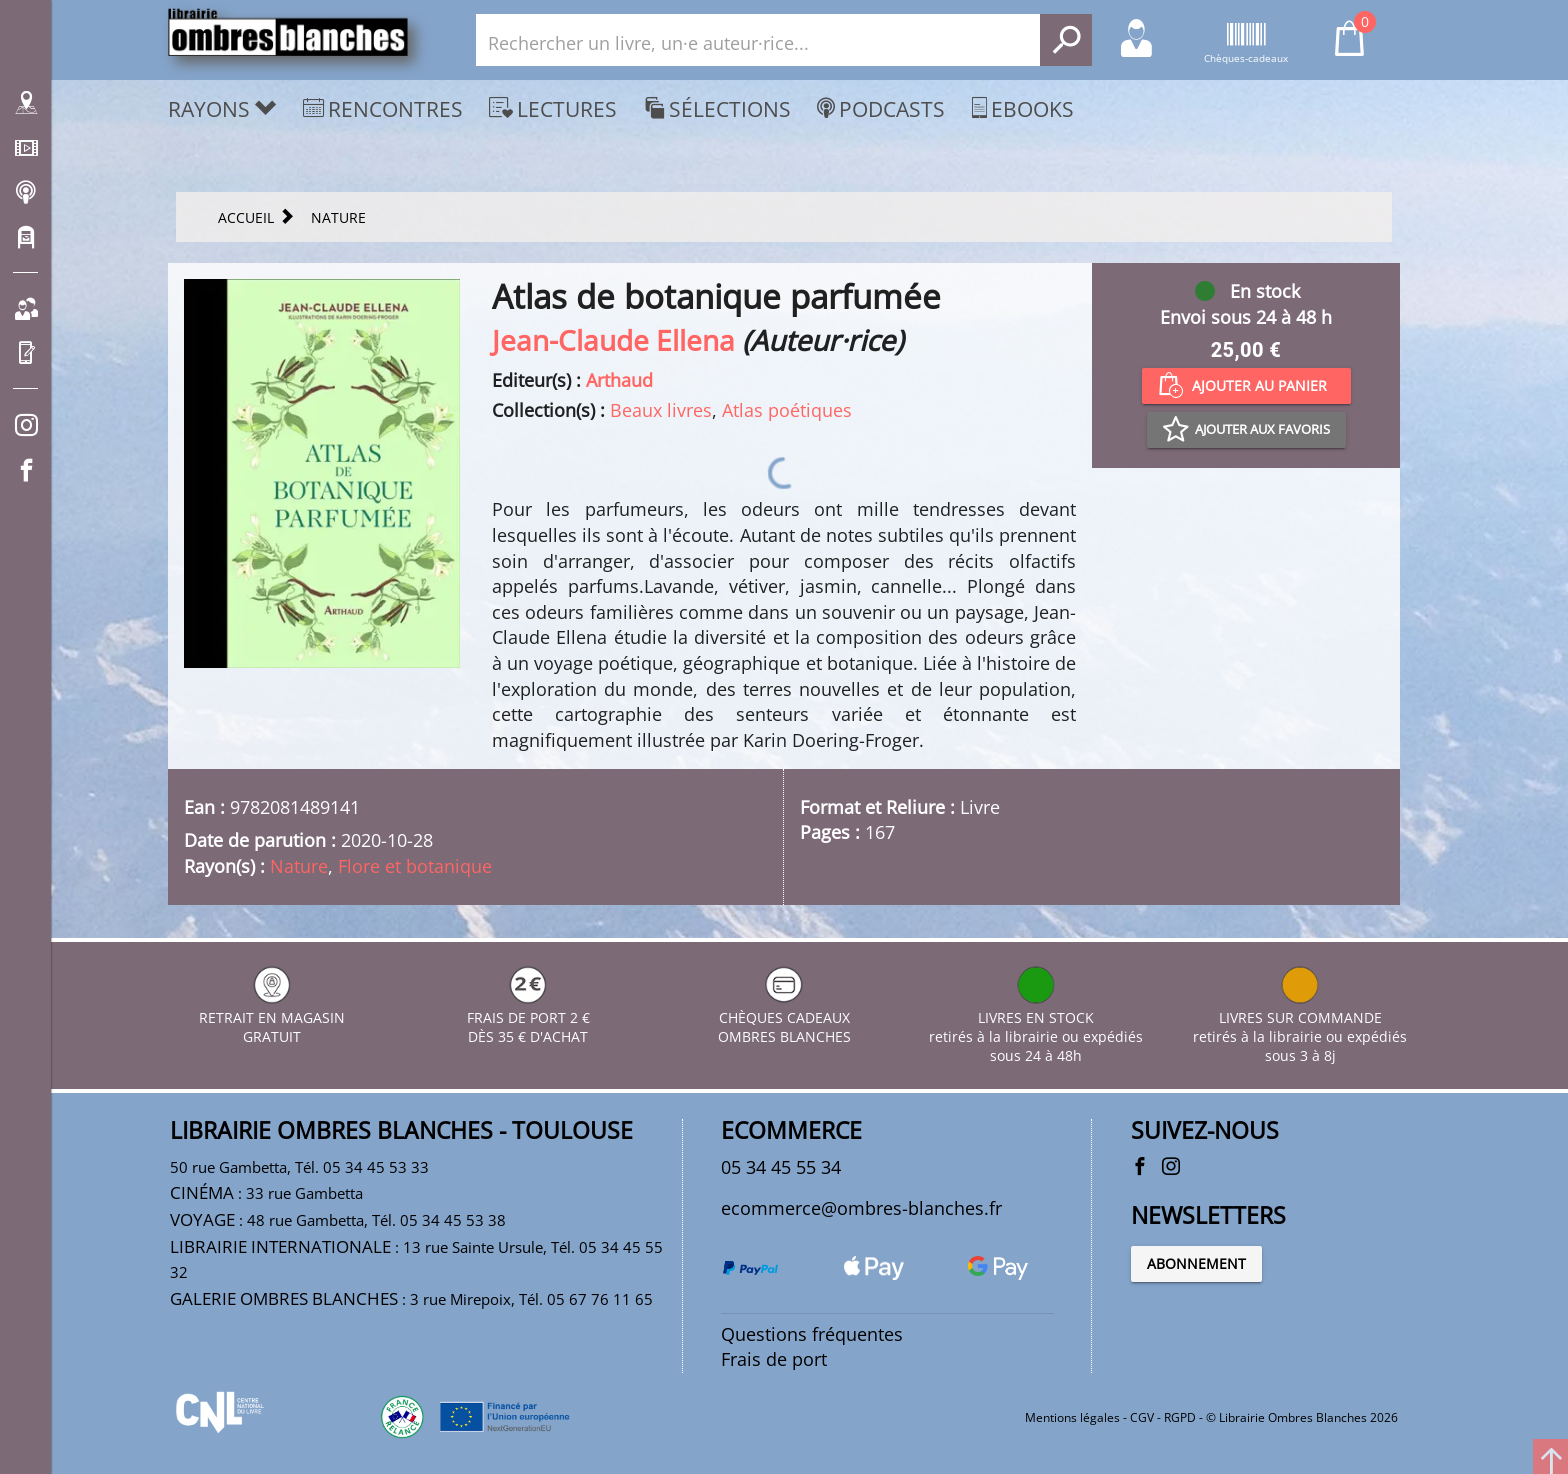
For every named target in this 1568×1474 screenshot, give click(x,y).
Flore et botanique (415, 866)
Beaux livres (661, 410)
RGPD (1180, 1417)
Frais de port (774, 1359)
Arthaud (619, 380)
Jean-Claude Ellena (613, 340)
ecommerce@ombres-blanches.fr (861, 1208)
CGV (1142, 1417)
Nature (299, 866)
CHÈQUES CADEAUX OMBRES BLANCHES (784, 1017)
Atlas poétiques (787, 410)
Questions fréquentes (812, 1334)
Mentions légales (1072, 1417)
